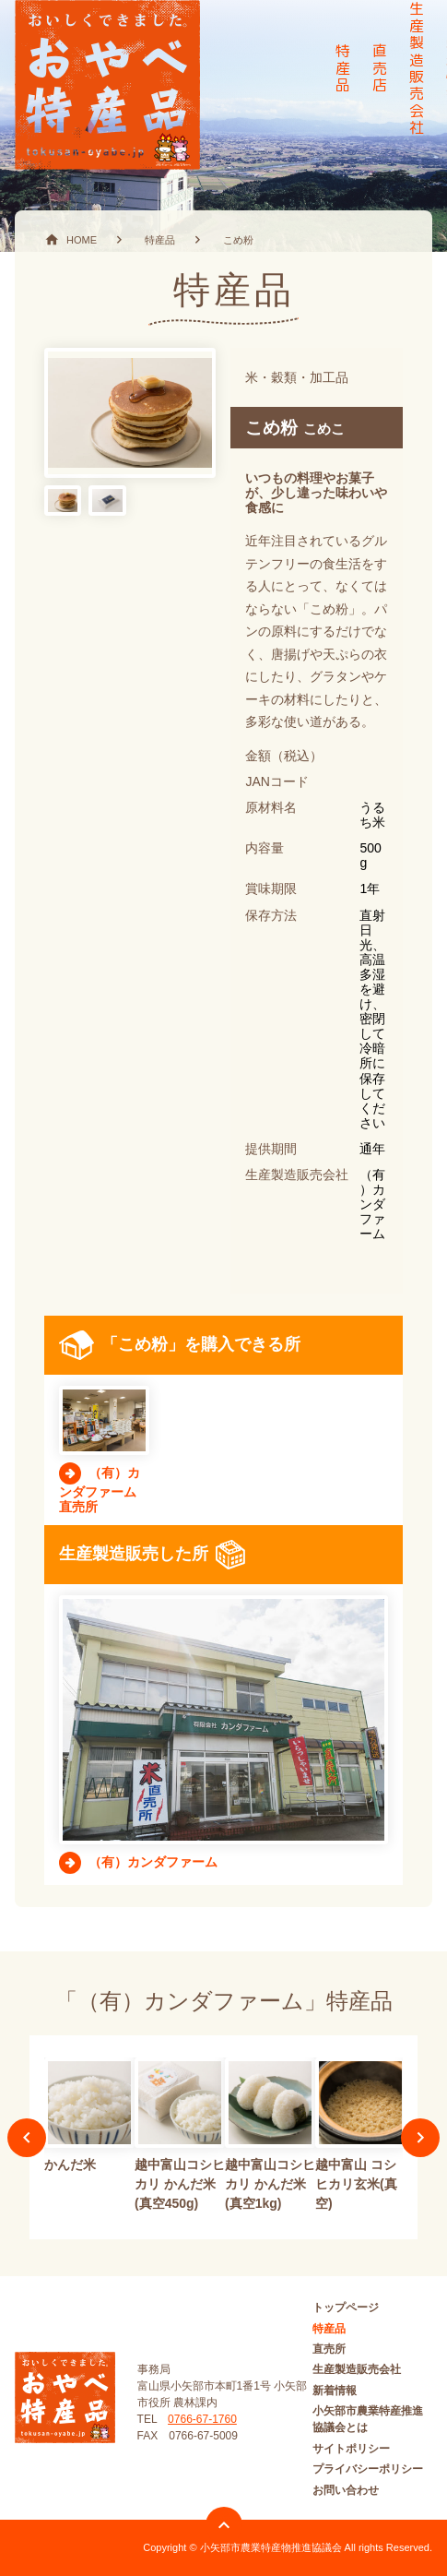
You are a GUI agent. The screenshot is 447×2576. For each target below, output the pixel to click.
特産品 (342, 68)
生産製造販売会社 (356, 2369)
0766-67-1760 (202, 2419)
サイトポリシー (351, 2448)
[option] (89, 2117)
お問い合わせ (345, 2490)
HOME (81, 239)
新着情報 (334, 2390)
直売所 (329, 2349)
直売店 (379, 68)
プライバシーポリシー (367, 2469)
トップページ (345, 2307)
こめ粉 (238, 239)
